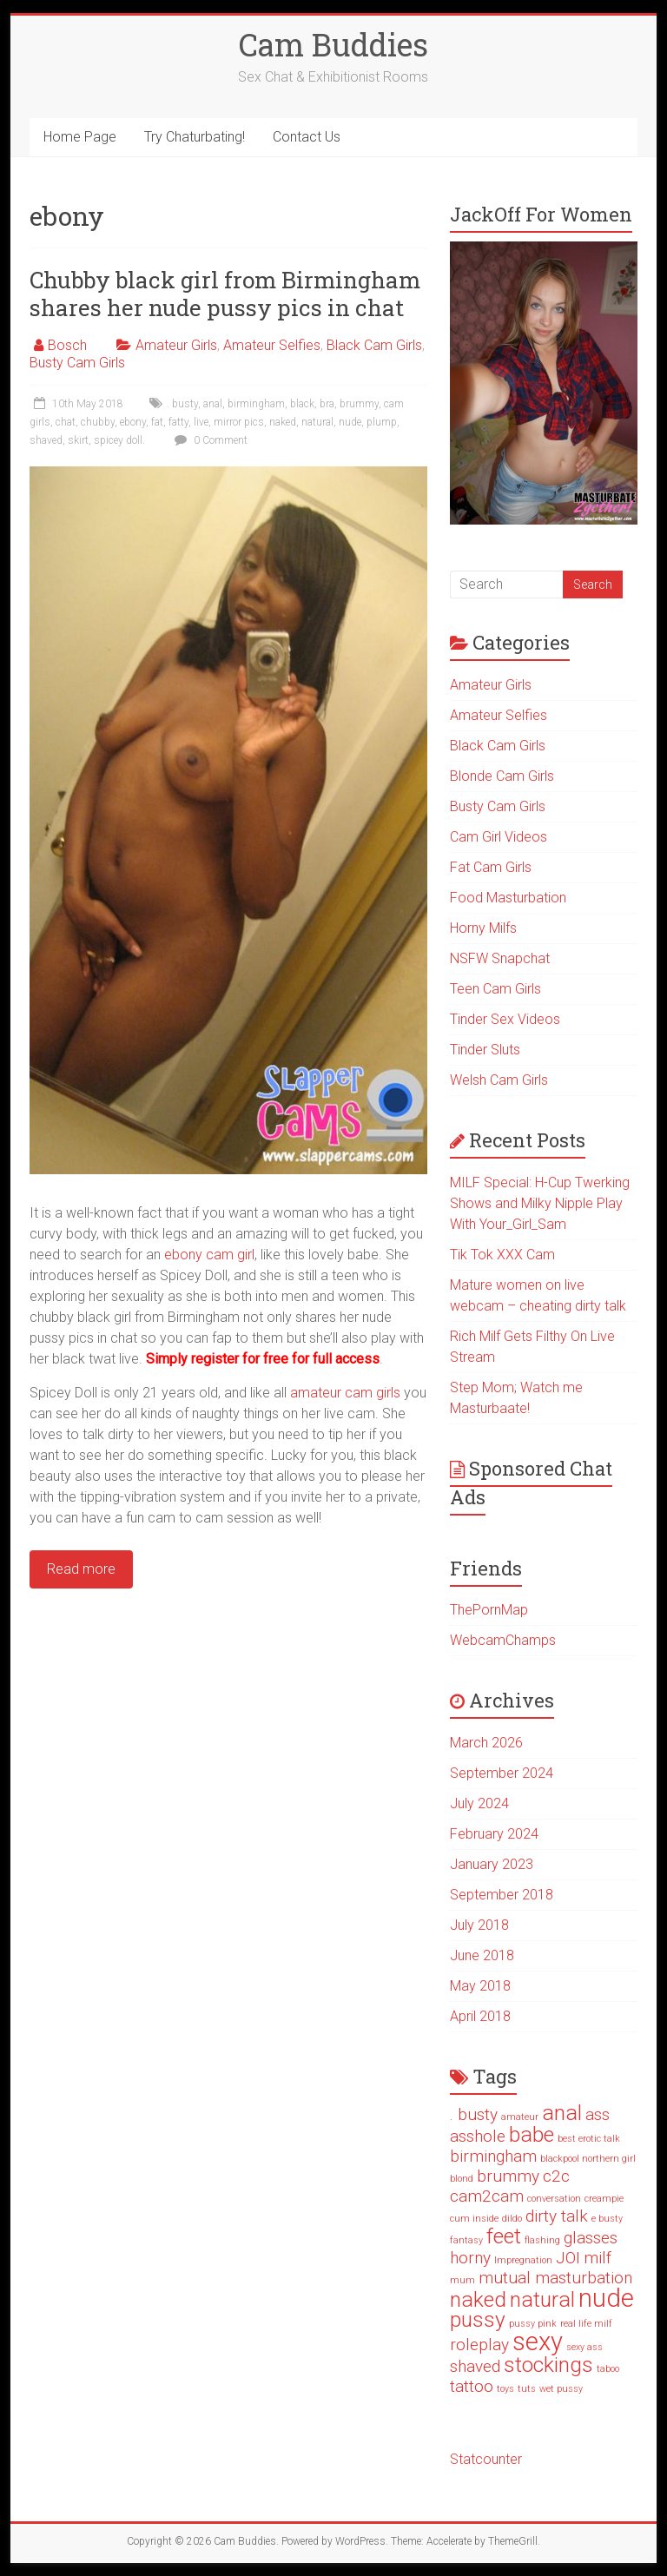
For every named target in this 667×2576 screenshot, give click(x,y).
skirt (78, 440)
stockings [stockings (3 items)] (548, 2364)
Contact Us (306, 137)
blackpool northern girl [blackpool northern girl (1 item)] (588, 2158)
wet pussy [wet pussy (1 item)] (561, 2388)
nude (350, 422)
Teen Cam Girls (495, 989)
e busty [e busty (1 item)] (607, 2218)
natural (317, 422)
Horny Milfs (483, 928)
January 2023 (491, 1864)
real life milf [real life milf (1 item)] (586, 2323)
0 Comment (209, 440)
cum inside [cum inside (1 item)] (474, 2218)
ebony (133, 422)
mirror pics (239, 422)
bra (327, 404)
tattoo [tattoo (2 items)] (471, 2386)
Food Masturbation (508, 897)
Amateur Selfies (271, 345)
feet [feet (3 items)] (503, 2236)
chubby (98, 422)
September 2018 (501, 1894)
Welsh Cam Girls (499, 1080)
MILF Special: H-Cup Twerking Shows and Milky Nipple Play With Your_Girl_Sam (540, 1203)
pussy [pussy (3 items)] (477, 2319)
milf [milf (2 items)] (597, 2258)
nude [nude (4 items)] (606, 2298)
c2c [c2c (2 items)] (556, 2176)
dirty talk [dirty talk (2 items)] (556, 2216)
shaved (46, 440)
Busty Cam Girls (77, 362)
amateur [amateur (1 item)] (519, 2117)
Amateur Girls (176, 345)
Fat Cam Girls (491, 867)
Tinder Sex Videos (505, 1019)
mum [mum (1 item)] (462, 2280)
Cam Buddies (333, 44)
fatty (178, 422)
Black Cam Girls (374, 345)
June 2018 (482, 1955)
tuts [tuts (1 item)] (527, 2388)
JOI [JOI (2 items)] (568, 2258)
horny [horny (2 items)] (470, 2258)
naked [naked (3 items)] (478, 2299)
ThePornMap (489, 1610)
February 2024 (494, 1834)
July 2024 (479, 1803)
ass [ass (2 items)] (597, 2114)
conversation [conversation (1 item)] (554, 2198)
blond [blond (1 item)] (461, 2178)
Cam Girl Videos (498, 837)
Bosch (67, 345)
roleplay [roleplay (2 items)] (479, 2345)
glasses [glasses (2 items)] (590, 2238)
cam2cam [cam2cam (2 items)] (487, 2196)
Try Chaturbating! (194, 137)
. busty (182, 404)
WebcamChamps (503, 1640)
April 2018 (480, 2016)
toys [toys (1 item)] (505, 2388)
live (201, 422)
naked (282, 422)
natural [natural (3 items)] (542, 2299)
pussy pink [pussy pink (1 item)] (533, 2323)
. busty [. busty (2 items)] (474, 2114)
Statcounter (486, 2459)
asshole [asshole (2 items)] (477, 2136)
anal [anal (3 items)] (562, 2112)
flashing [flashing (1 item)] (542, 2240)
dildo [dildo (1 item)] (512, 2218)
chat (66, 422)
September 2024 (501, 1773)
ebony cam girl (209, 1254)
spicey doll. (119, 440)
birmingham (256, 404)
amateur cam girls (345, 1392)
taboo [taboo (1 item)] (608, 2369)
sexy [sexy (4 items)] (537, 2341)
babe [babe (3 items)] (531, 2134)
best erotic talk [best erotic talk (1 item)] (589, 2138)
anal (212, 404)
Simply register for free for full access (263, 1359)
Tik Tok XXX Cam (502, 1254)
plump (382, 422)
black (302, 404)
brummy (359, 404)
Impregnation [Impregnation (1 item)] (523, 2260)
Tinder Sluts (485, 1049)
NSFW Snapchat (500, 958)
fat (157, 422)
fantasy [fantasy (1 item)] (466, 2240)
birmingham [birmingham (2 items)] (493, 2156)
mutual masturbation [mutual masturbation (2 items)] (555, 2278)
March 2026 (486, 1742)
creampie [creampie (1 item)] (604, 2198)
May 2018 (480, 1986)
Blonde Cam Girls (502, 776)
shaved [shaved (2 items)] (475, 2366)
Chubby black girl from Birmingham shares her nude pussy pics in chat (225, 293)
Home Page (79, 137)
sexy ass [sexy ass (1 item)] (584, 2347)
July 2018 (479, 1925)
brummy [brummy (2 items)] (508, 2176)
